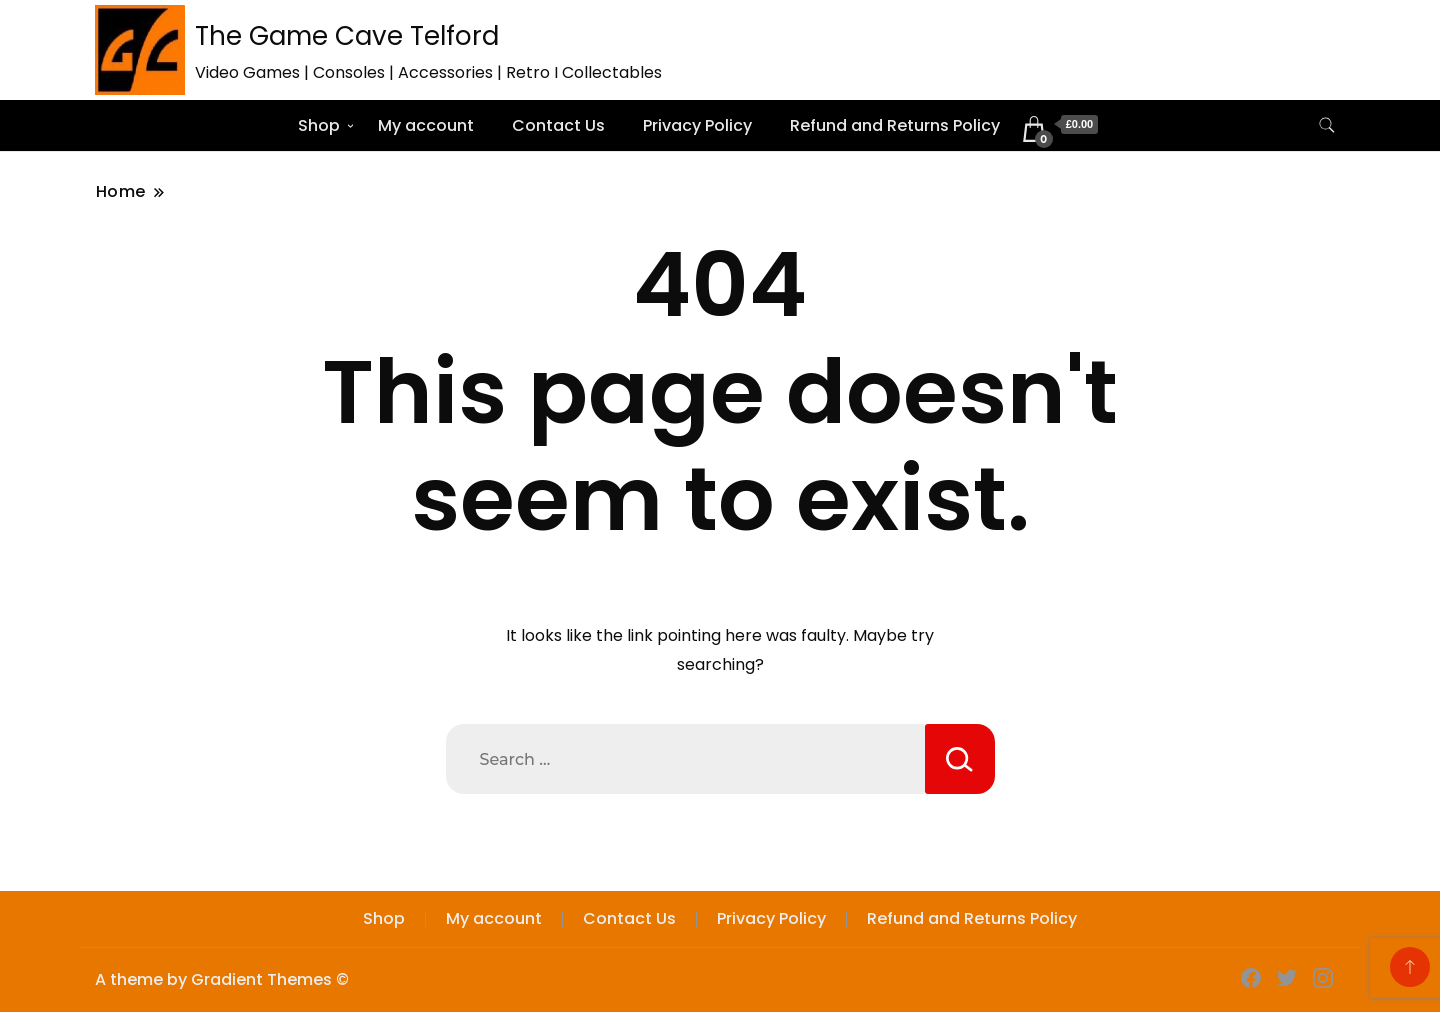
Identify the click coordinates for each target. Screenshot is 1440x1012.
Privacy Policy (697, 125)
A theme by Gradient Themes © (222, 979)
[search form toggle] (1327, 125)
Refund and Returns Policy (895, 125)
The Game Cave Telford (347, 36)
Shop (319, 125)
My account (426, 125)
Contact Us (558, 125)
